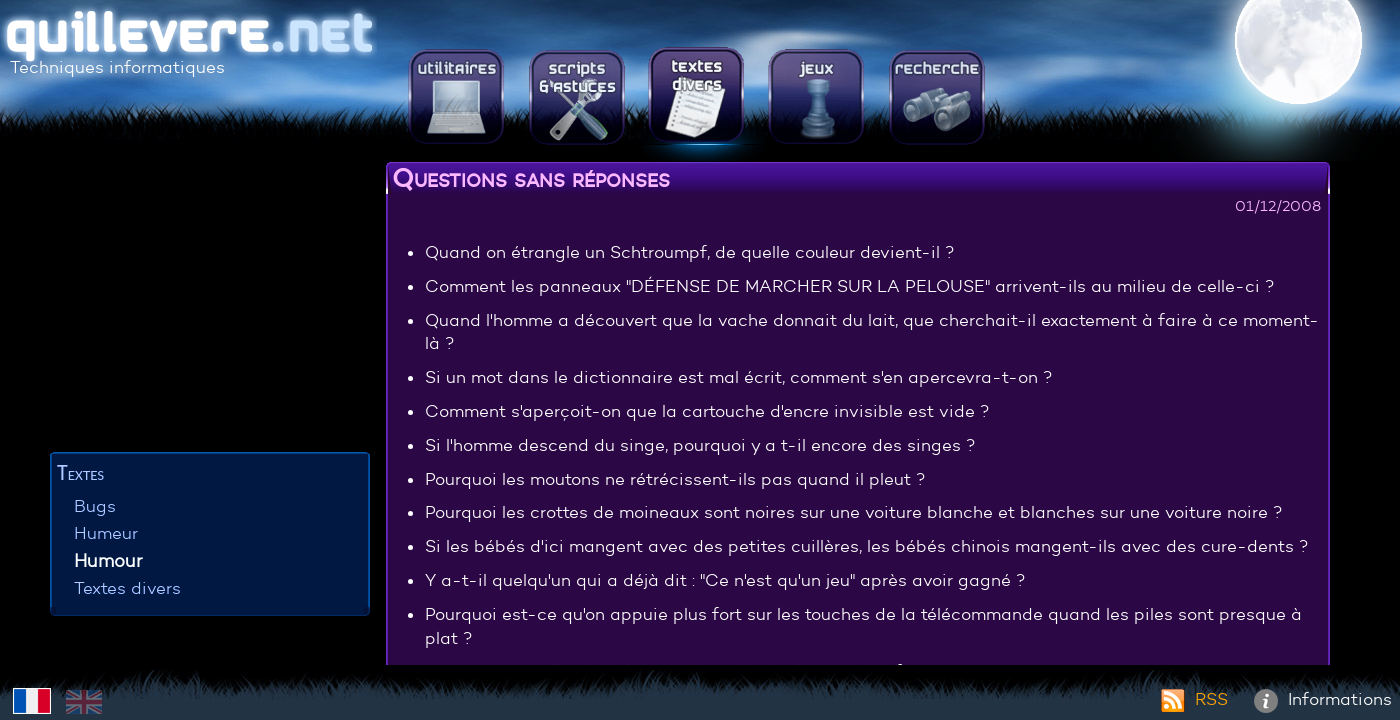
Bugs (95, 506)
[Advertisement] (210, 305)
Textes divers (127, 588)
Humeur (106, 533)
